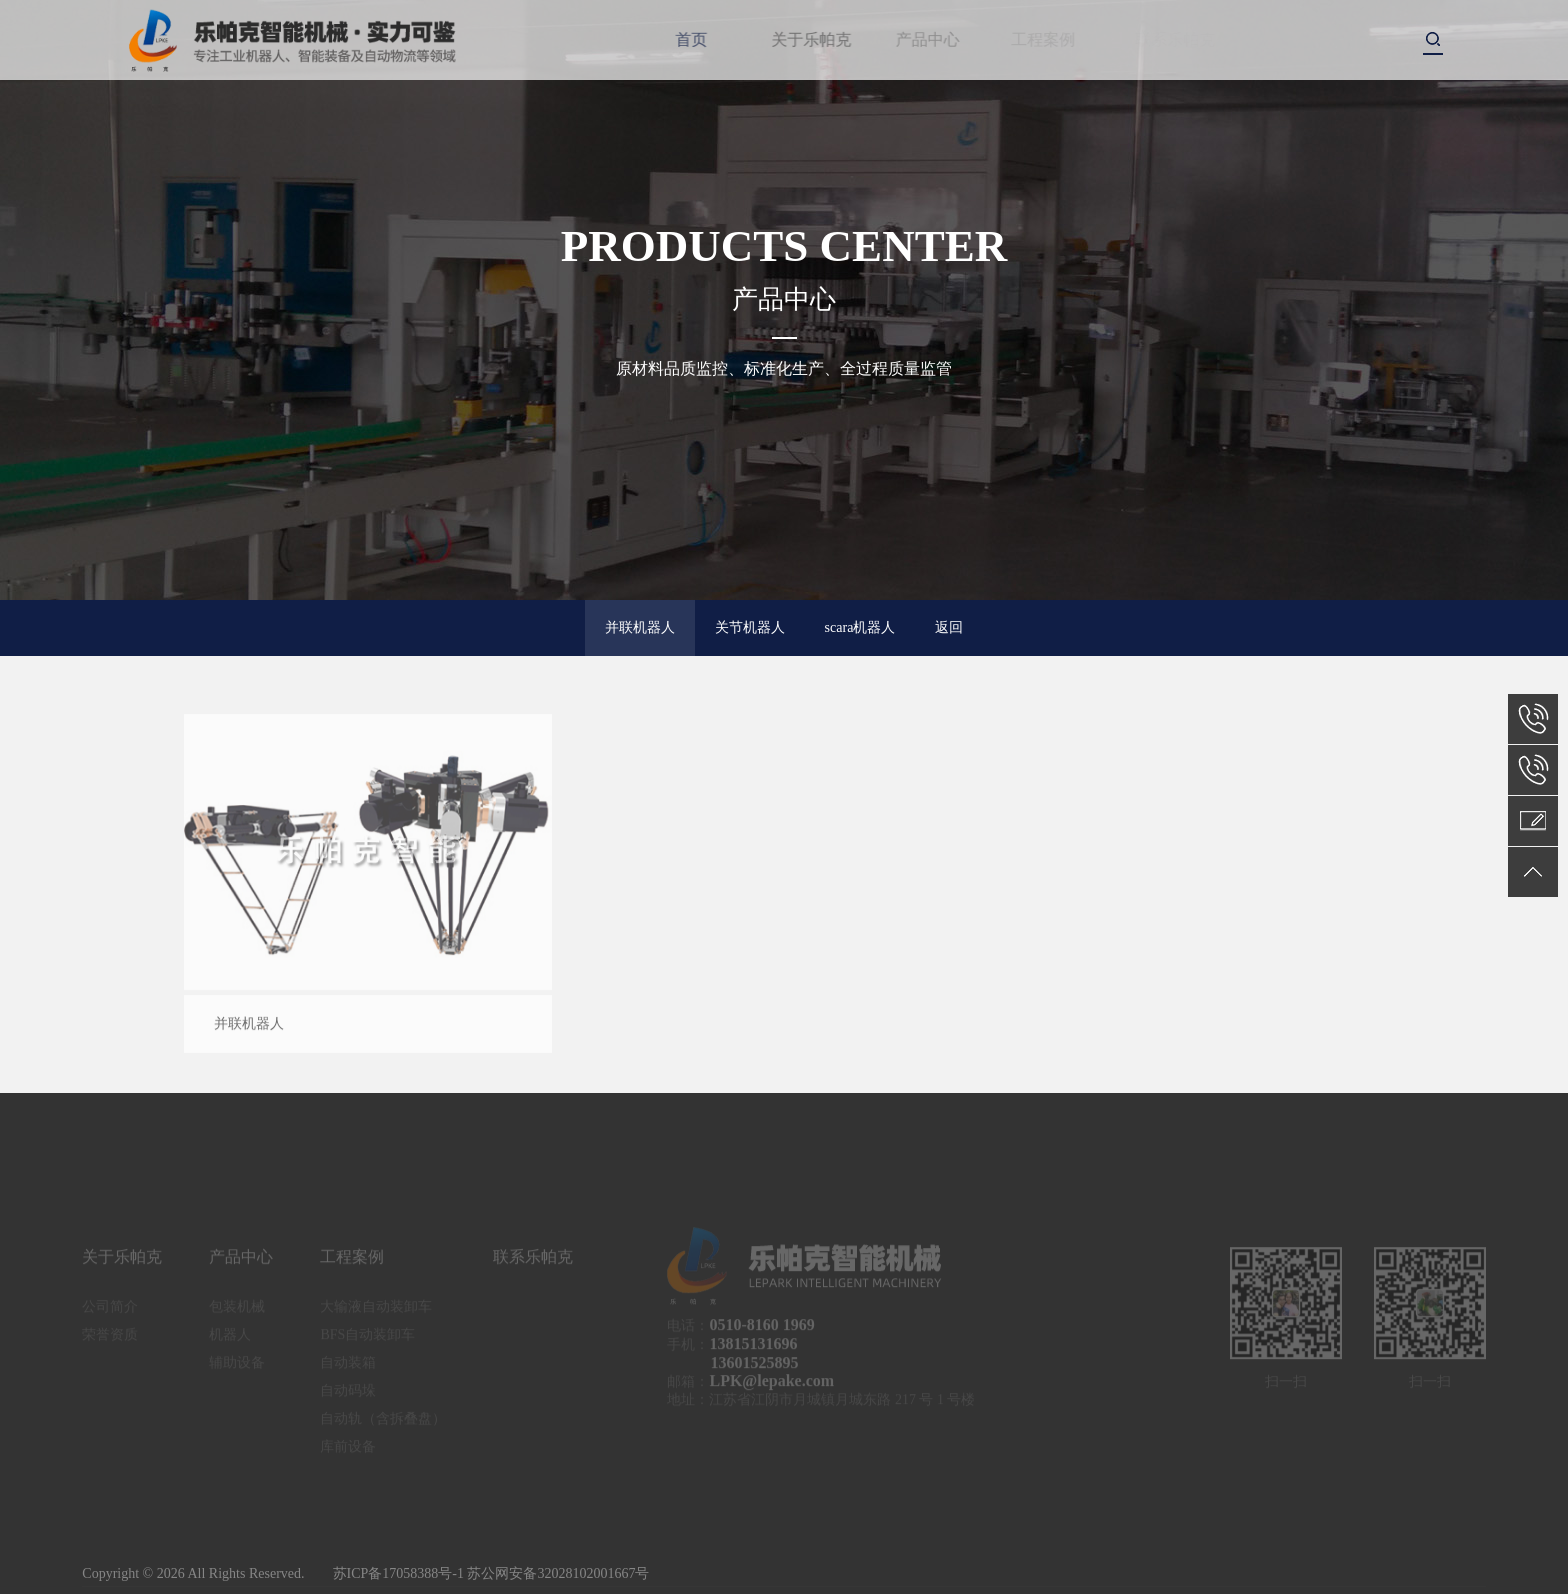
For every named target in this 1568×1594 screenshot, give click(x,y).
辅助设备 (237, 1368)
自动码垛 (348, 1396)
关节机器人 (750, 627)
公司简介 (110, 1312)
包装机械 (237, 1312)
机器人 (230, 1340)
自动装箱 (348, 1368)
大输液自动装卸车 (376, 1312)
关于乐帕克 (821, 39)
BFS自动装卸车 (367, 1340)
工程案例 (1048, 39)
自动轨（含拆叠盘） (383, 1424)
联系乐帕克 (533, 1262)
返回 (949, 627)
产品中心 (936, 39)
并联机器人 (640, 627)
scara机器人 (860, 627)
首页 (694, 39)
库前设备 (348, 1452)
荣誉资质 (110, 1340)
